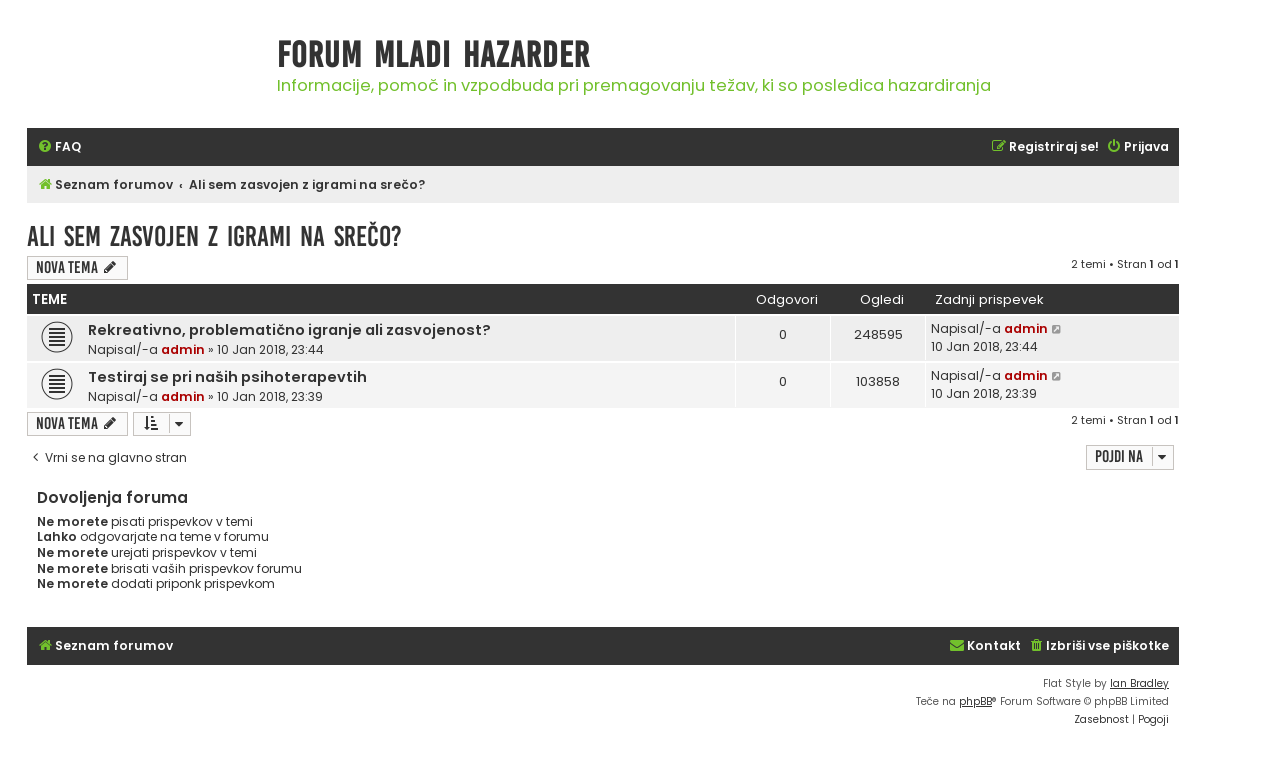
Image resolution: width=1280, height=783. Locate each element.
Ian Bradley (1139, 683)
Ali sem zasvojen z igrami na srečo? (214, 236)
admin (183, 349)
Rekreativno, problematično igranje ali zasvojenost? (289, 330)
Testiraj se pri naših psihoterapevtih (227, 377)
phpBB (975, 701)
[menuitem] (59, 147)
